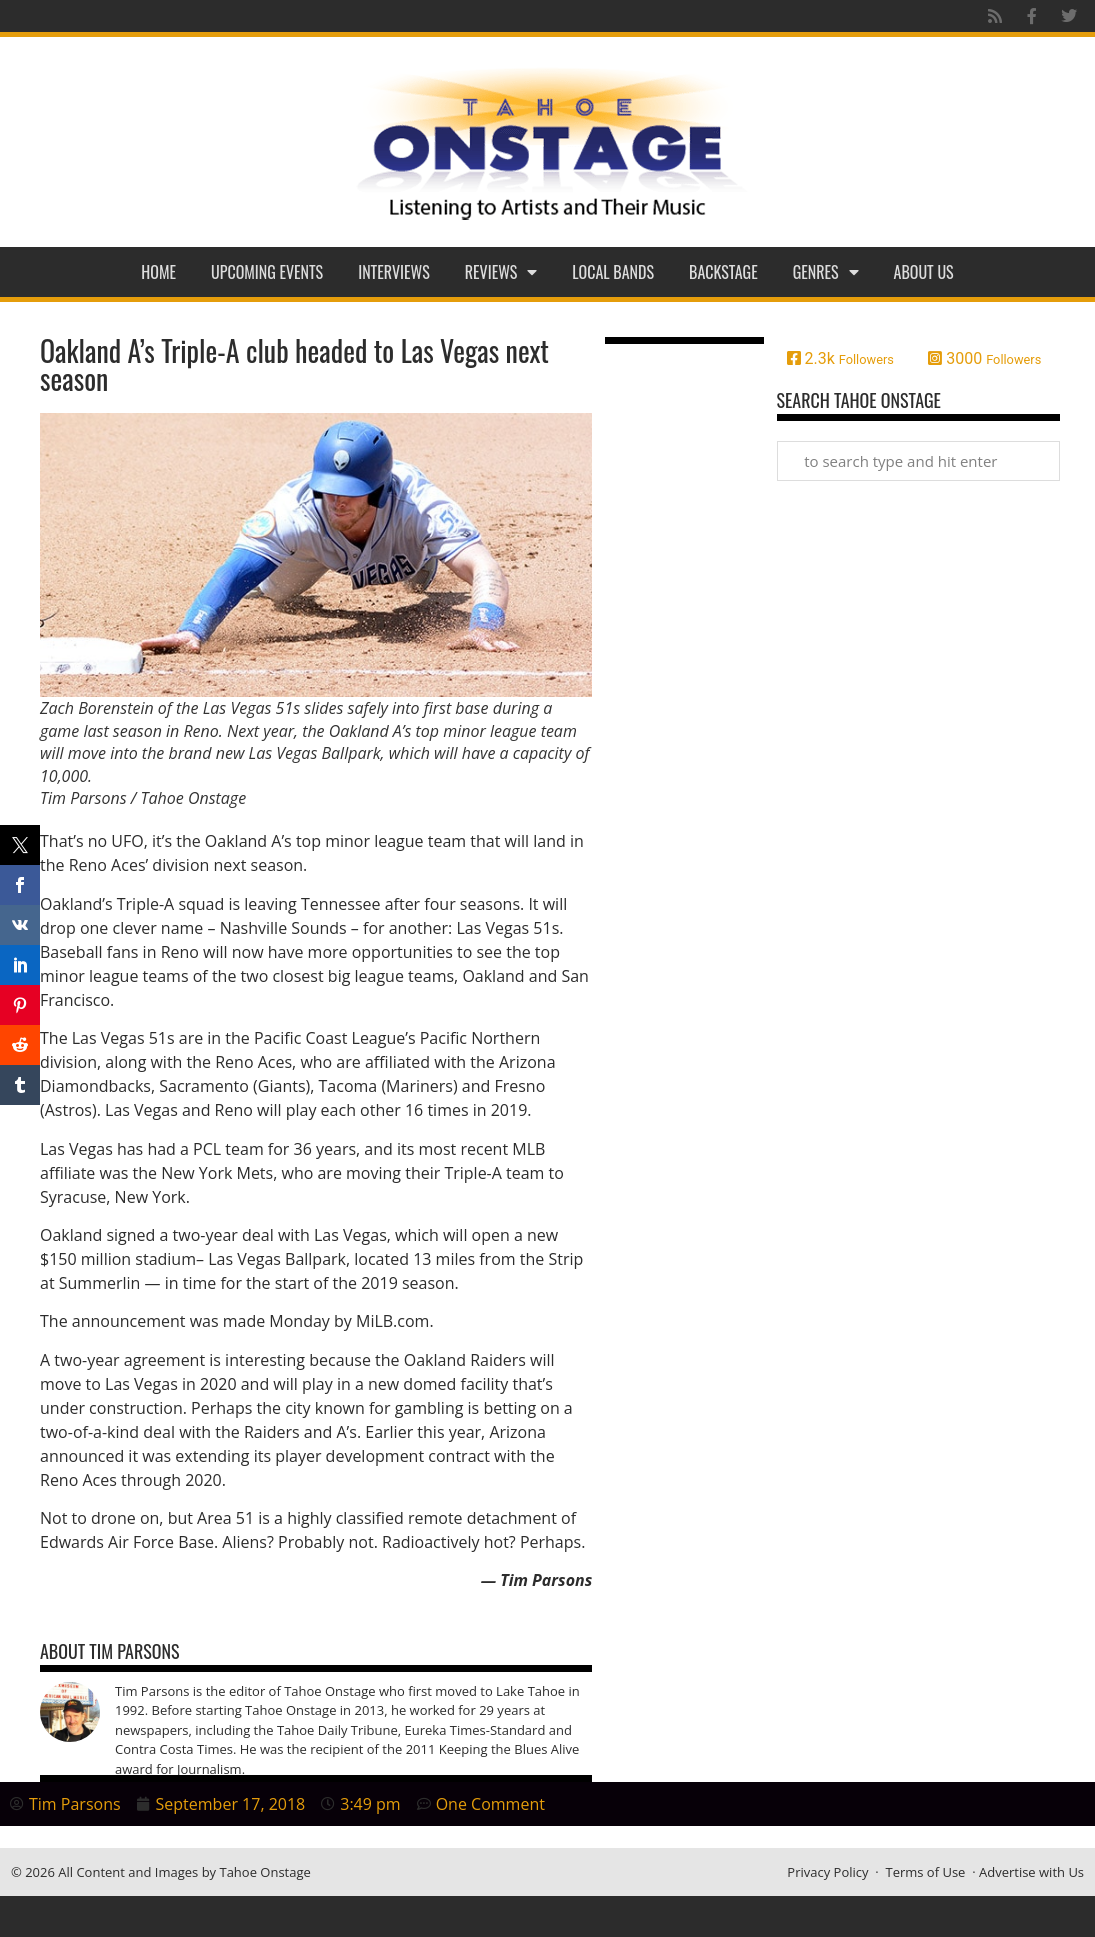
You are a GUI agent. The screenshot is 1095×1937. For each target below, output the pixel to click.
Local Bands (613, 272)
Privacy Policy (827, 1872)
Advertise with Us (1031, 1872)
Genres (826, 272)
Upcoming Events (267, 272)
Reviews (501, 272)
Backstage (723, 272)
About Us (924, 272)
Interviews (394, 272)
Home (158, 272)
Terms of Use (925, 1872)
